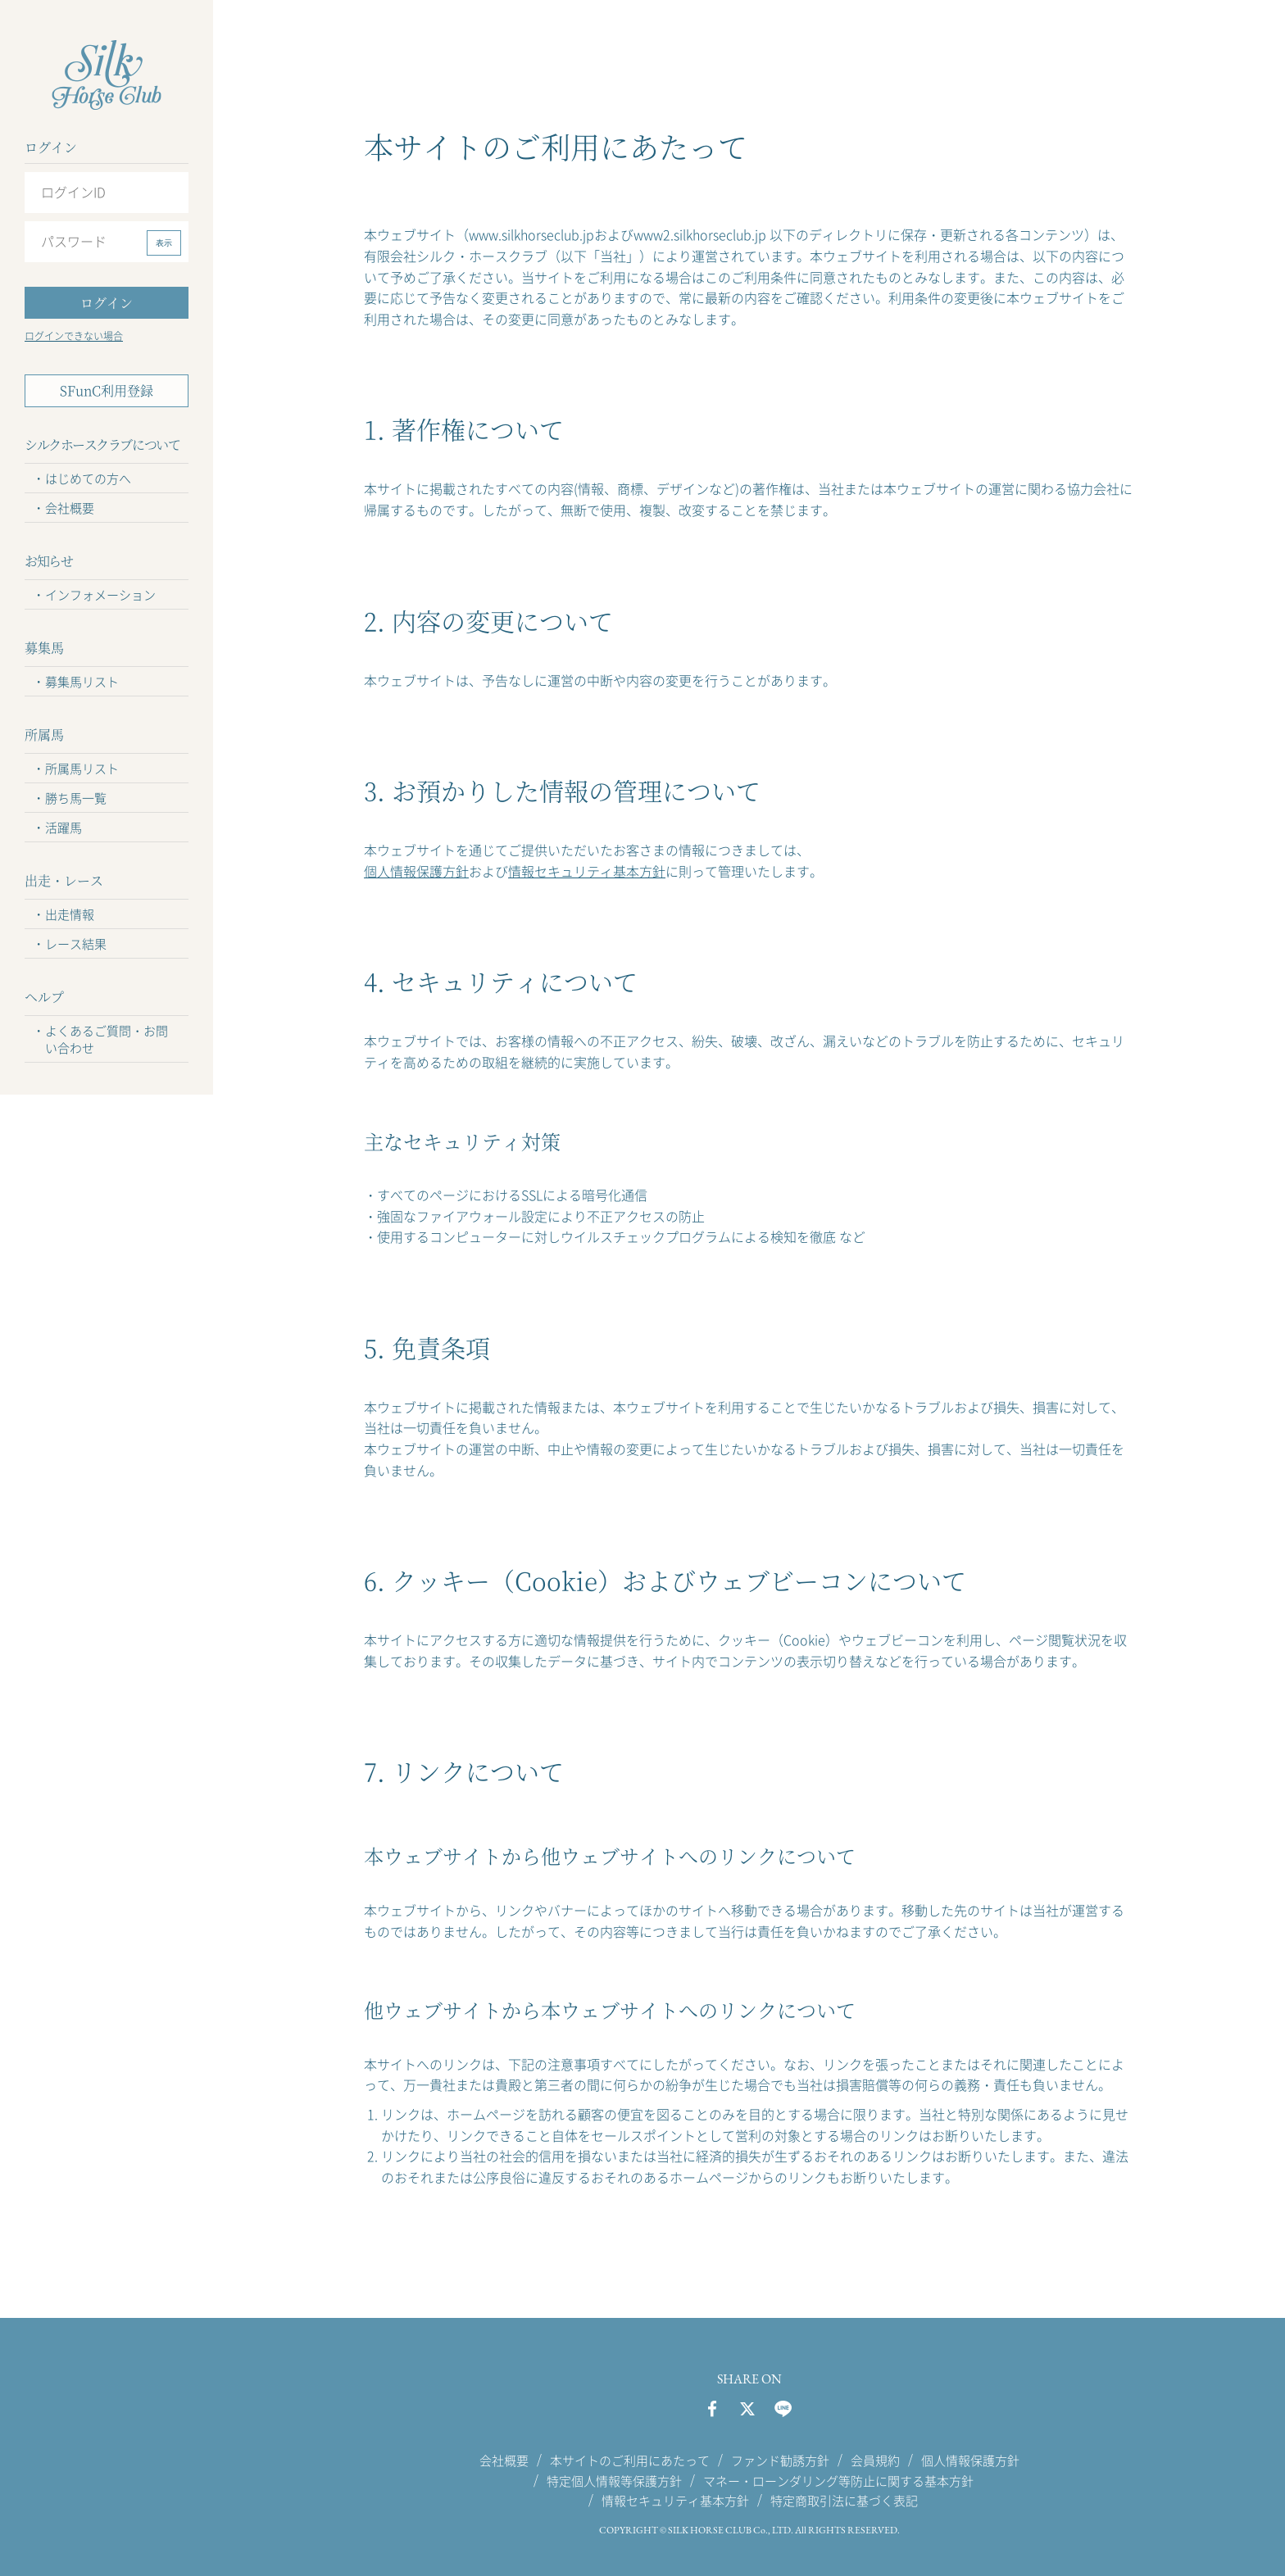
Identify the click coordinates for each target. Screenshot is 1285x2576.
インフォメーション (100, 595)
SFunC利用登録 (106, 390)
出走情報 (69, 914)
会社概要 (69, 508)
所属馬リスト (82, 769)
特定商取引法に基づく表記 (844, 2501)
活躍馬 (63, 828)
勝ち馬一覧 (76, 798)
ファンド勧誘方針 (780, 2460)
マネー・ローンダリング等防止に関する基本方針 (838, 2480)
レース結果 (76, 944)
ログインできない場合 (74, 336)
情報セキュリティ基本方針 (586, 871)
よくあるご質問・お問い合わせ (106, 1039)
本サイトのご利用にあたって (630, 2460)
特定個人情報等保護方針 (614, 2480)
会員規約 (875, 2460)
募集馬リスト (82, 682)
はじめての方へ (88, 478)
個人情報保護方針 (416, 871)
